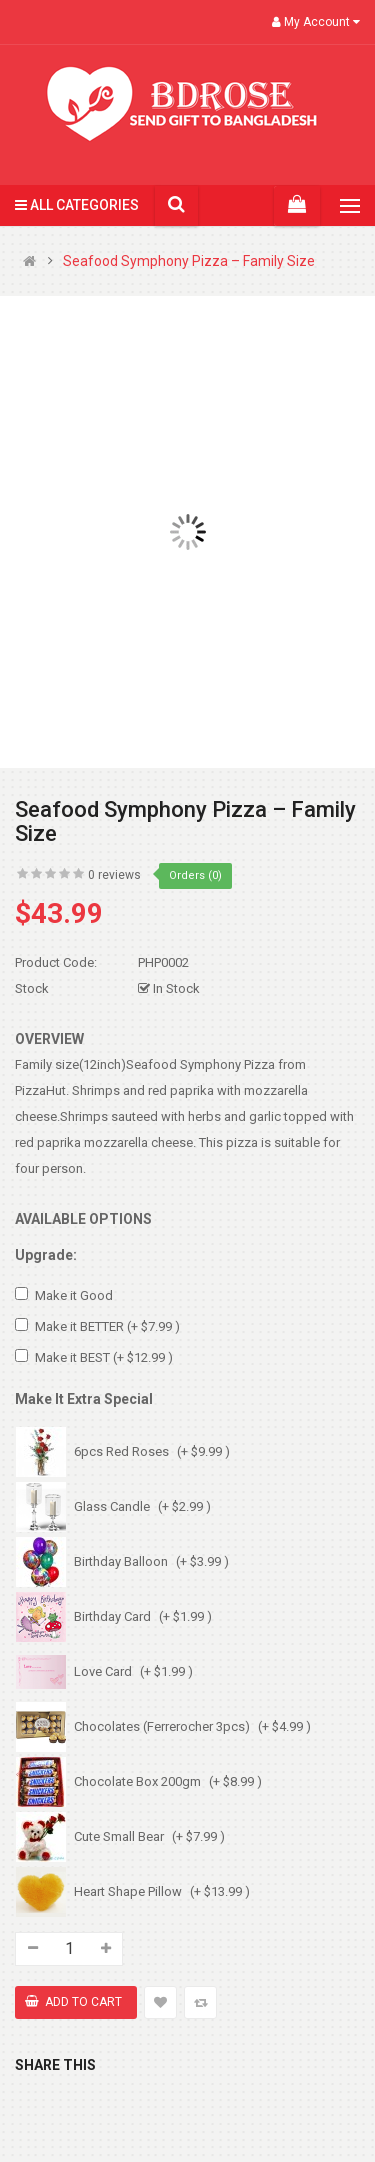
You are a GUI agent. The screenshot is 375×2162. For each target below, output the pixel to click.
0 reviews (114, 875)
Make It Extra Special (84, 1399)
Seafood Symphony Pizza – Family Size (189, 261)
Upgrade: (46, 1255)
